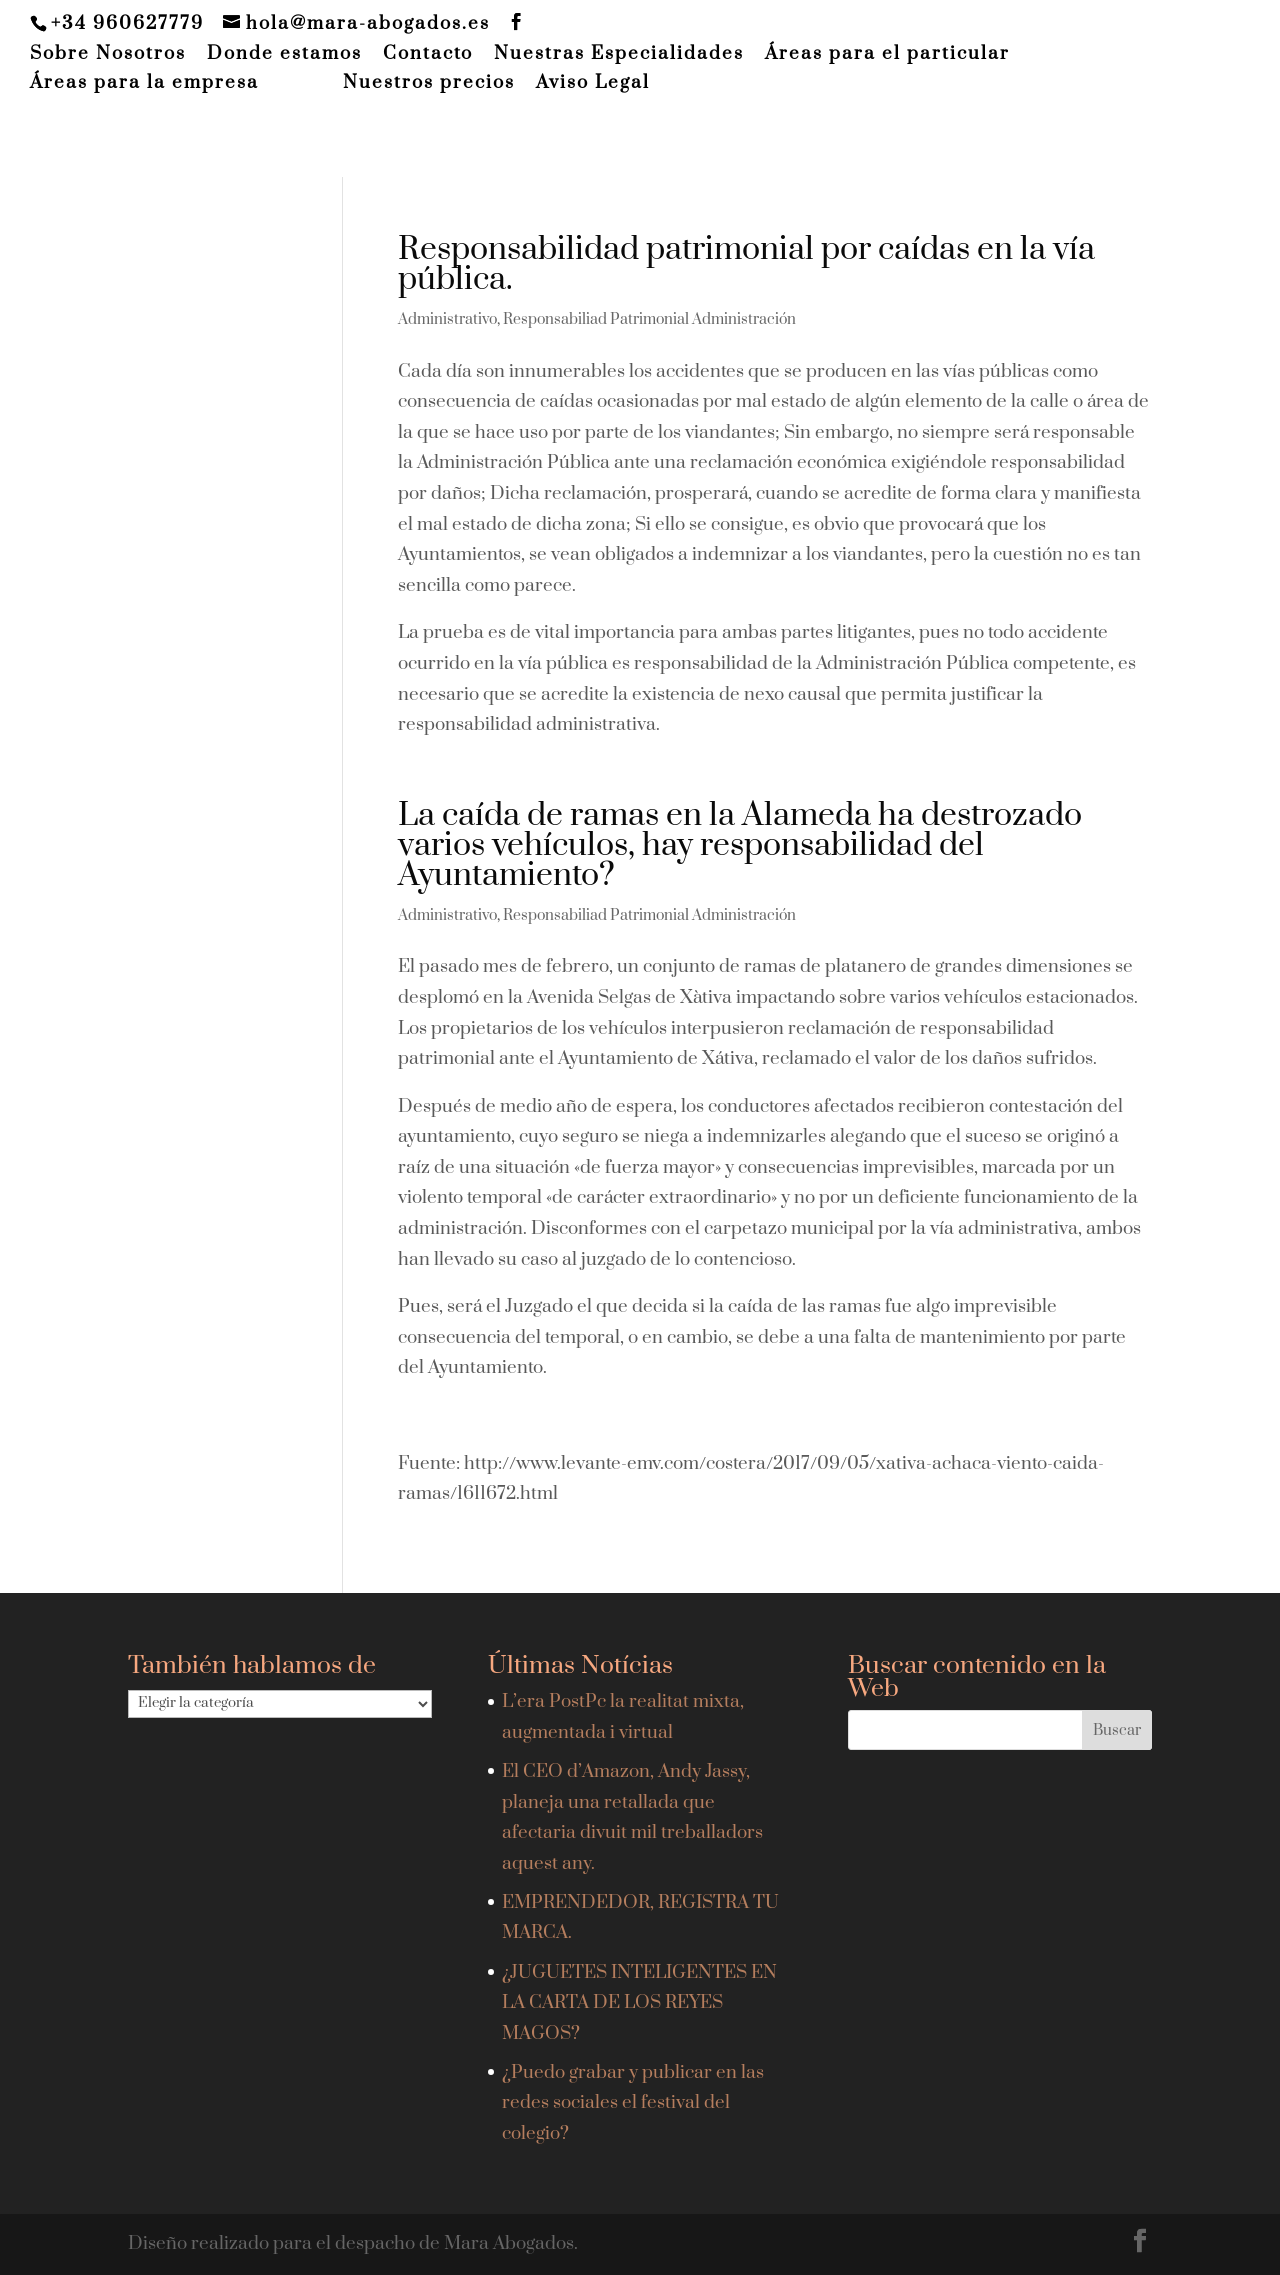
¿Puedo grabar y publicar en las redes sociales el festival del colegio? (633, 2103)
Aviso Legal (593, 84)
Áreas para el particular (887, 55)
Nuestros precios (429, 84)
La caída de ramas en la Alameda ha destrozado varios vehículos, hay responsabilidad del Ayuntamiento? (740, 845)
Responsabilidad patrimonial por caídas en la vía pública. (746, 264)
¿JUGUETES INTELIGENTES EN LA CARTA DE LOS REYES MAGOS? (639, 2003)
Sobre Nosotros (108, 55)
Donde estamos (284, 55)
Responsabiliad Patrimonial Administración (649, 319)
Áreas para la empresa (144, 84)
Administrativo (447, 319)
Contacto (428, 55)
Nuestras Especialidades (619, 55)
